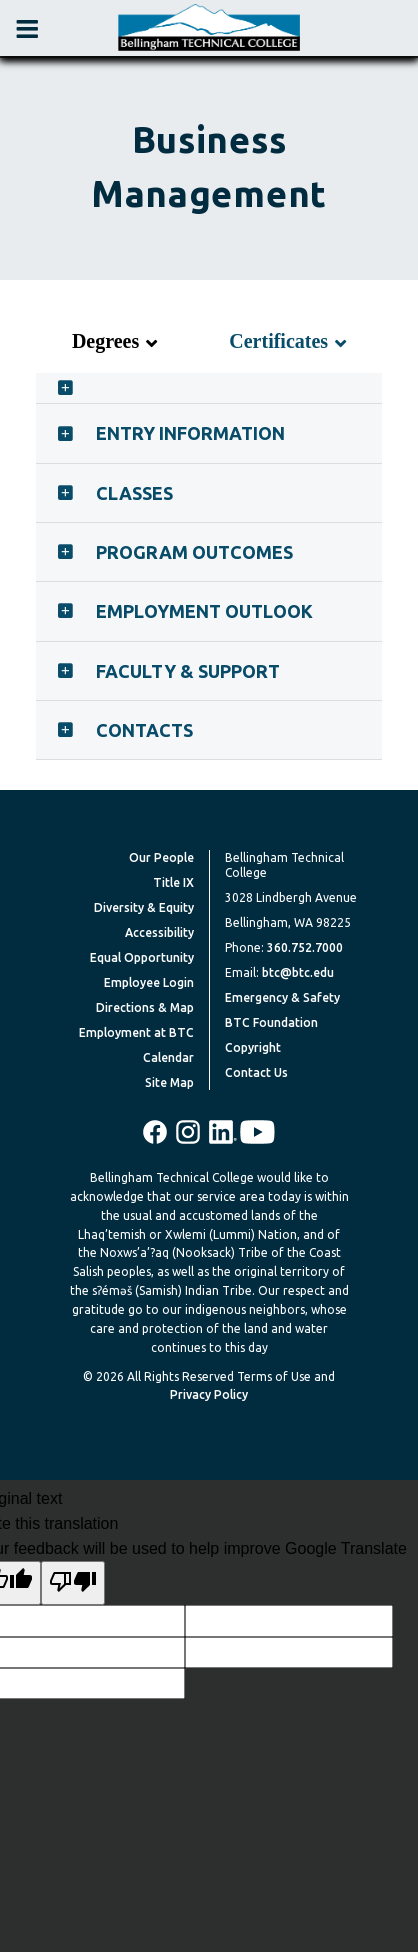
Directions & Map (145, 1007)
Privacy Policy (209, 1394)
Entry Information (190, 433)
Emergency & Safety (282, 997)
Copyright (253, 1047)
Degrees (105, 341)
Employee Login (149, 982)
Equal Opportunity (142, 957)
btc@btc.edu (298, 972)
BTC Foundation (271, 1022)
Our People (161, 857)
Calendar (168, 1057)
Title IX (173, 882)
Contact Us (256, 1072)
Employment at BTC (136, 1032)
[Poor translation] (73, 1583)
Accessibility (159, 932)
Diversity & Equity (144, 907)
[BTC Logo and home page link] (209, 28)
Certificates (278, 341)
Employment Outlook (204, 611)
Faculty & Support (188, 671)
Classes (134, 493)
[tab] (209, 388)
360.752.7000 (305, 947)
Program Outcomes (194, 552)
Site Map (169, 1082)
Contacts (144, 730)
